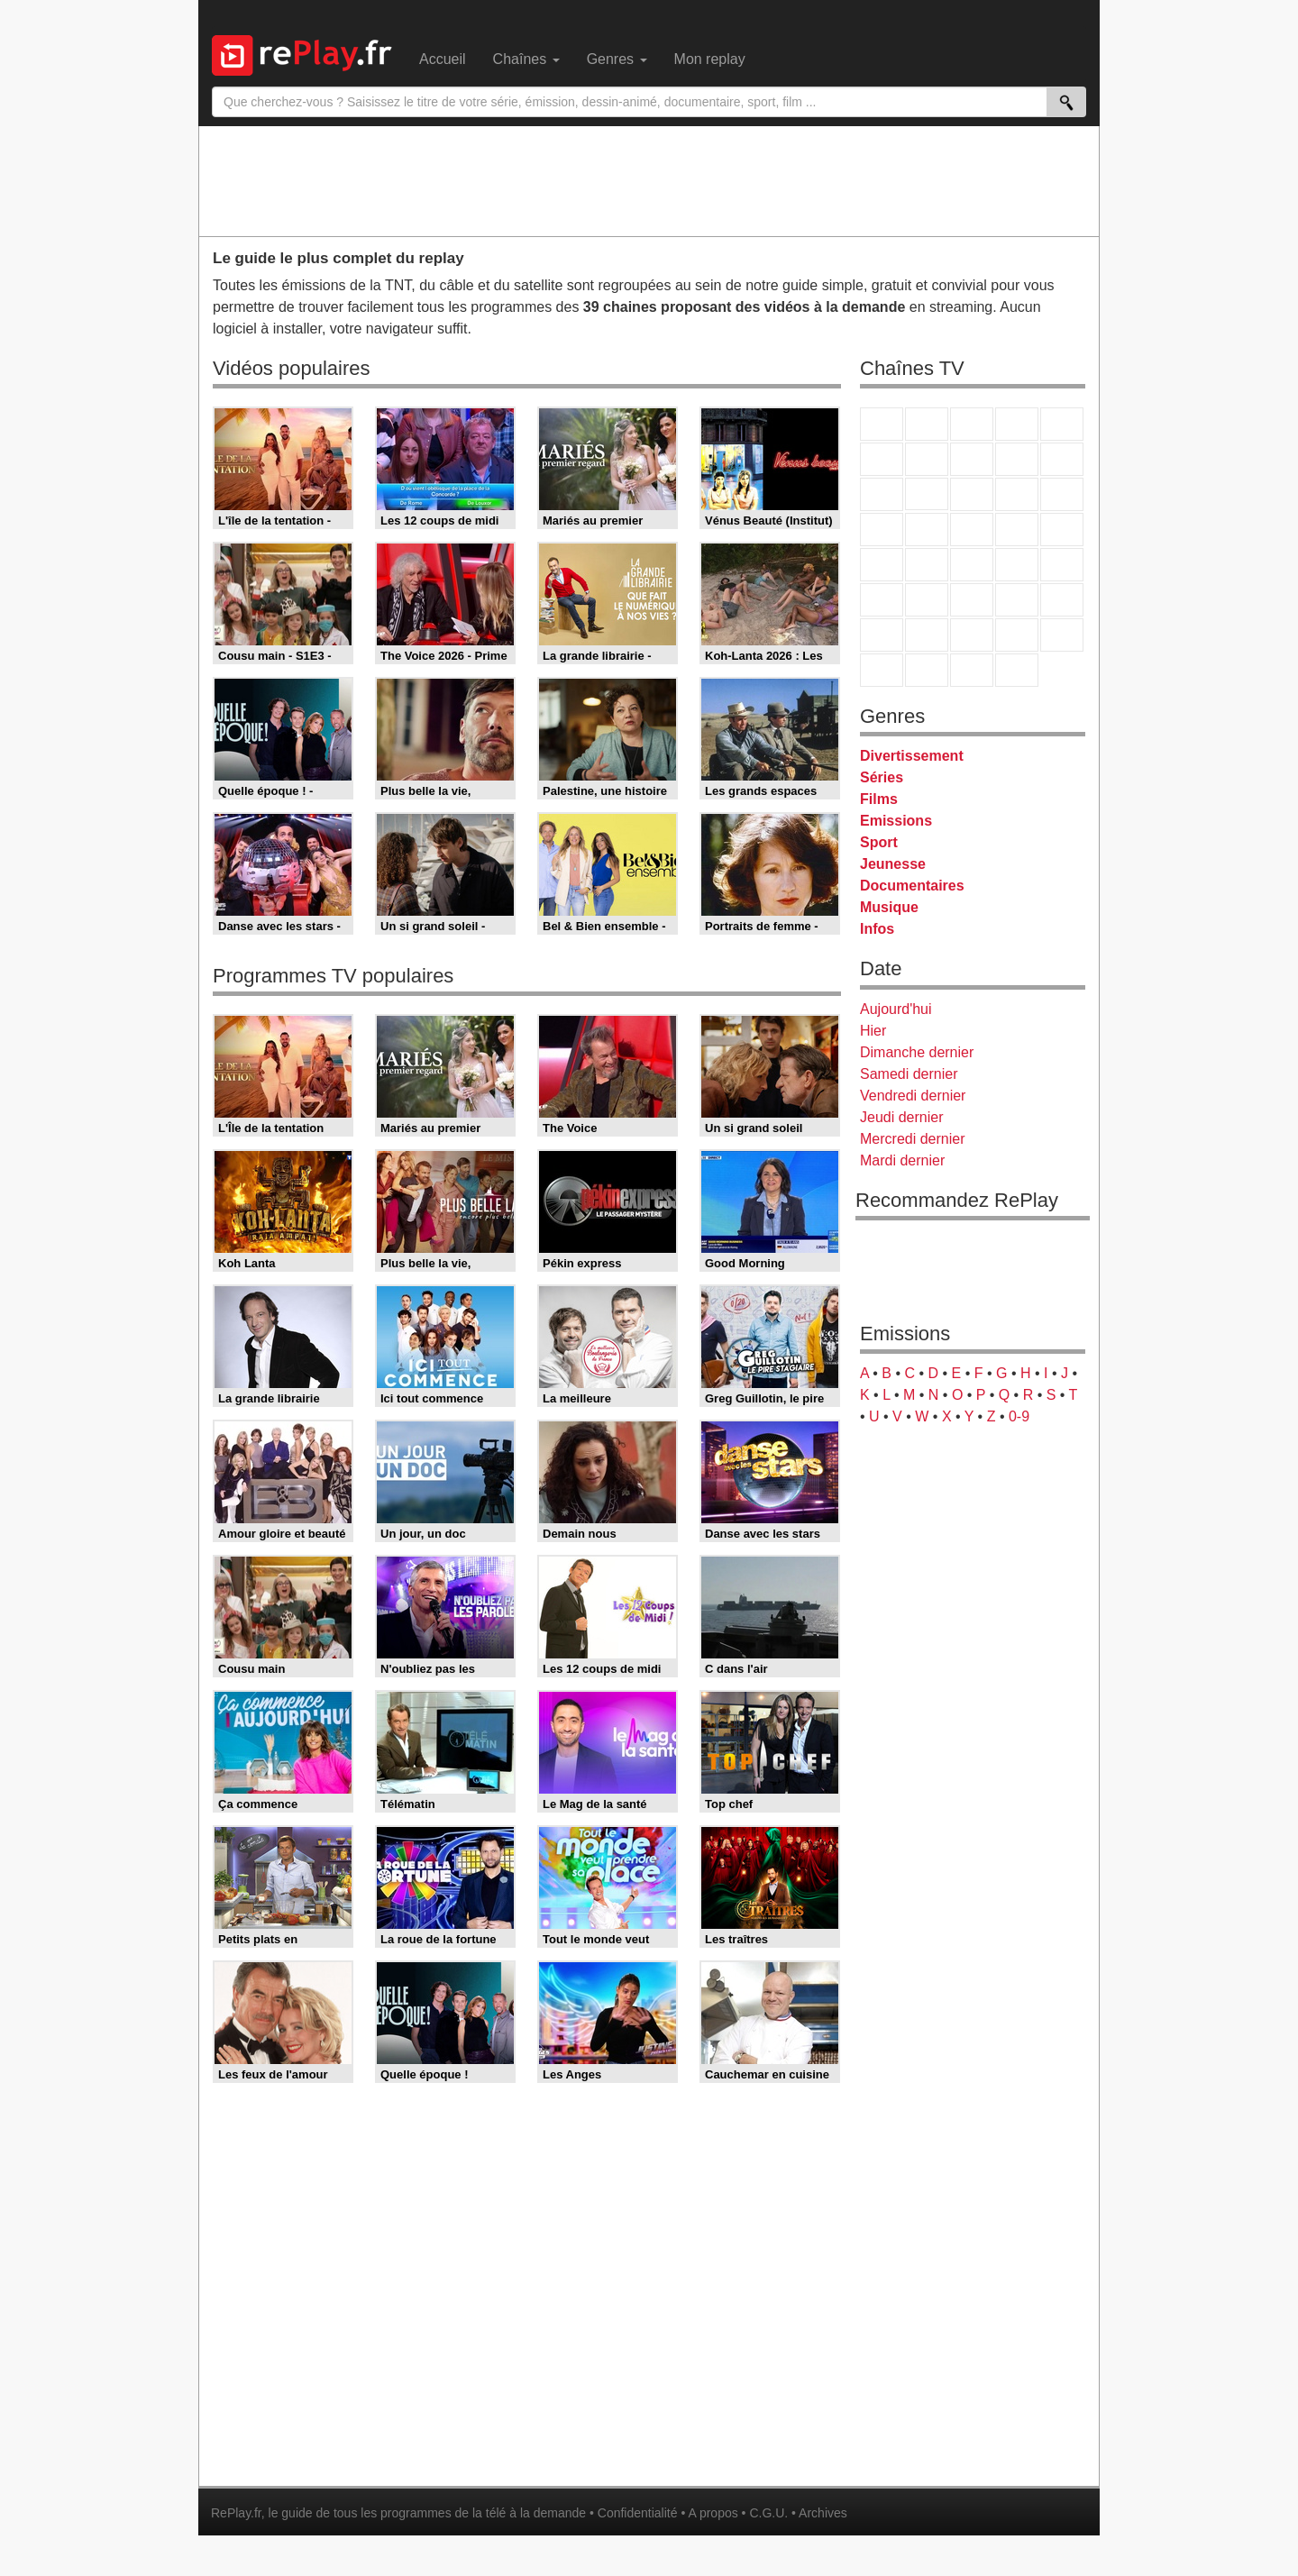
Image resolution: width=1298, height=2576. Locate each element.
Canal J (926, 635)
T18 (1061, 529)
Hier (873, 1030)
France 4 (881, 494)
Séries (881, 777)
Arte (926, 459)
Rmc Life (926, 529)
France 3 (971, 424)
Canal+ (1016, 424)
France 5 (1061, 424)
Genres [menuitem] (617, 59)
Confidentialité (638, 2513)
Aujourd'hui (896, 1009)
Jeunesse (893, 864)
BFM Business (1061, 564)
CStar (926, 494)
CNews (971, 564)
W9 (971, 459)
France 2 (926, 424)
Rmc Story (881, 529)
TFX (1061, 459)
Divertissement (912, 755)
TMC (1016, 459)
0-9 (1019, 1416)
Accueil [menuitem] (442, 59)
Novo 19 (881, 564)
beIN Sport (971, 600)
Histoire (1016, 670)
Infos (877, 928)
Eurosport (1016, 600)
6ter (1016, 494)
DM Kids (1061, 635)
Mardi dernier (902, 1160)
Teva (971, 529)
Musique (889, 907)
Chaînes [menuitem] (526, 59)
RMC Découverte (1061, 494)
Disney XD (1016, 635)
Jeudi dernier (902, 1117)
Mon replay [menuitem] (709, 59)
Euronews (881, 600)
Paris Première (1016, 529)
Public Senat (971, 670)
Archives (823, 2513)
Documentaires (912, 885)
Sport (879, 842)
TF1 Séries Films (971, 494)
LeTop (881, 670)
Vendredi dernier (912, 1095)
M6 (881, 459)
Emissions (896, 820)
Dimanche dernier (917, 1052)
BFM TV (1016, 564)
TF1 (881, 424)
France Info (926, 564)
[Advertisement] (649, 180)
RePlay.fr (236, 2513)
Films (879, 799)
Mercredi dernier (912, 1138)
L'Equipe (1061, 600)
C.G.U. (768, 2513)
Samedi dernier (909, 1074)
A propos (712, 2513)
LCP (926, 670)
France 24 (926, 600)
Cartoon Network (971, 635)
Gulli (881, 635)
